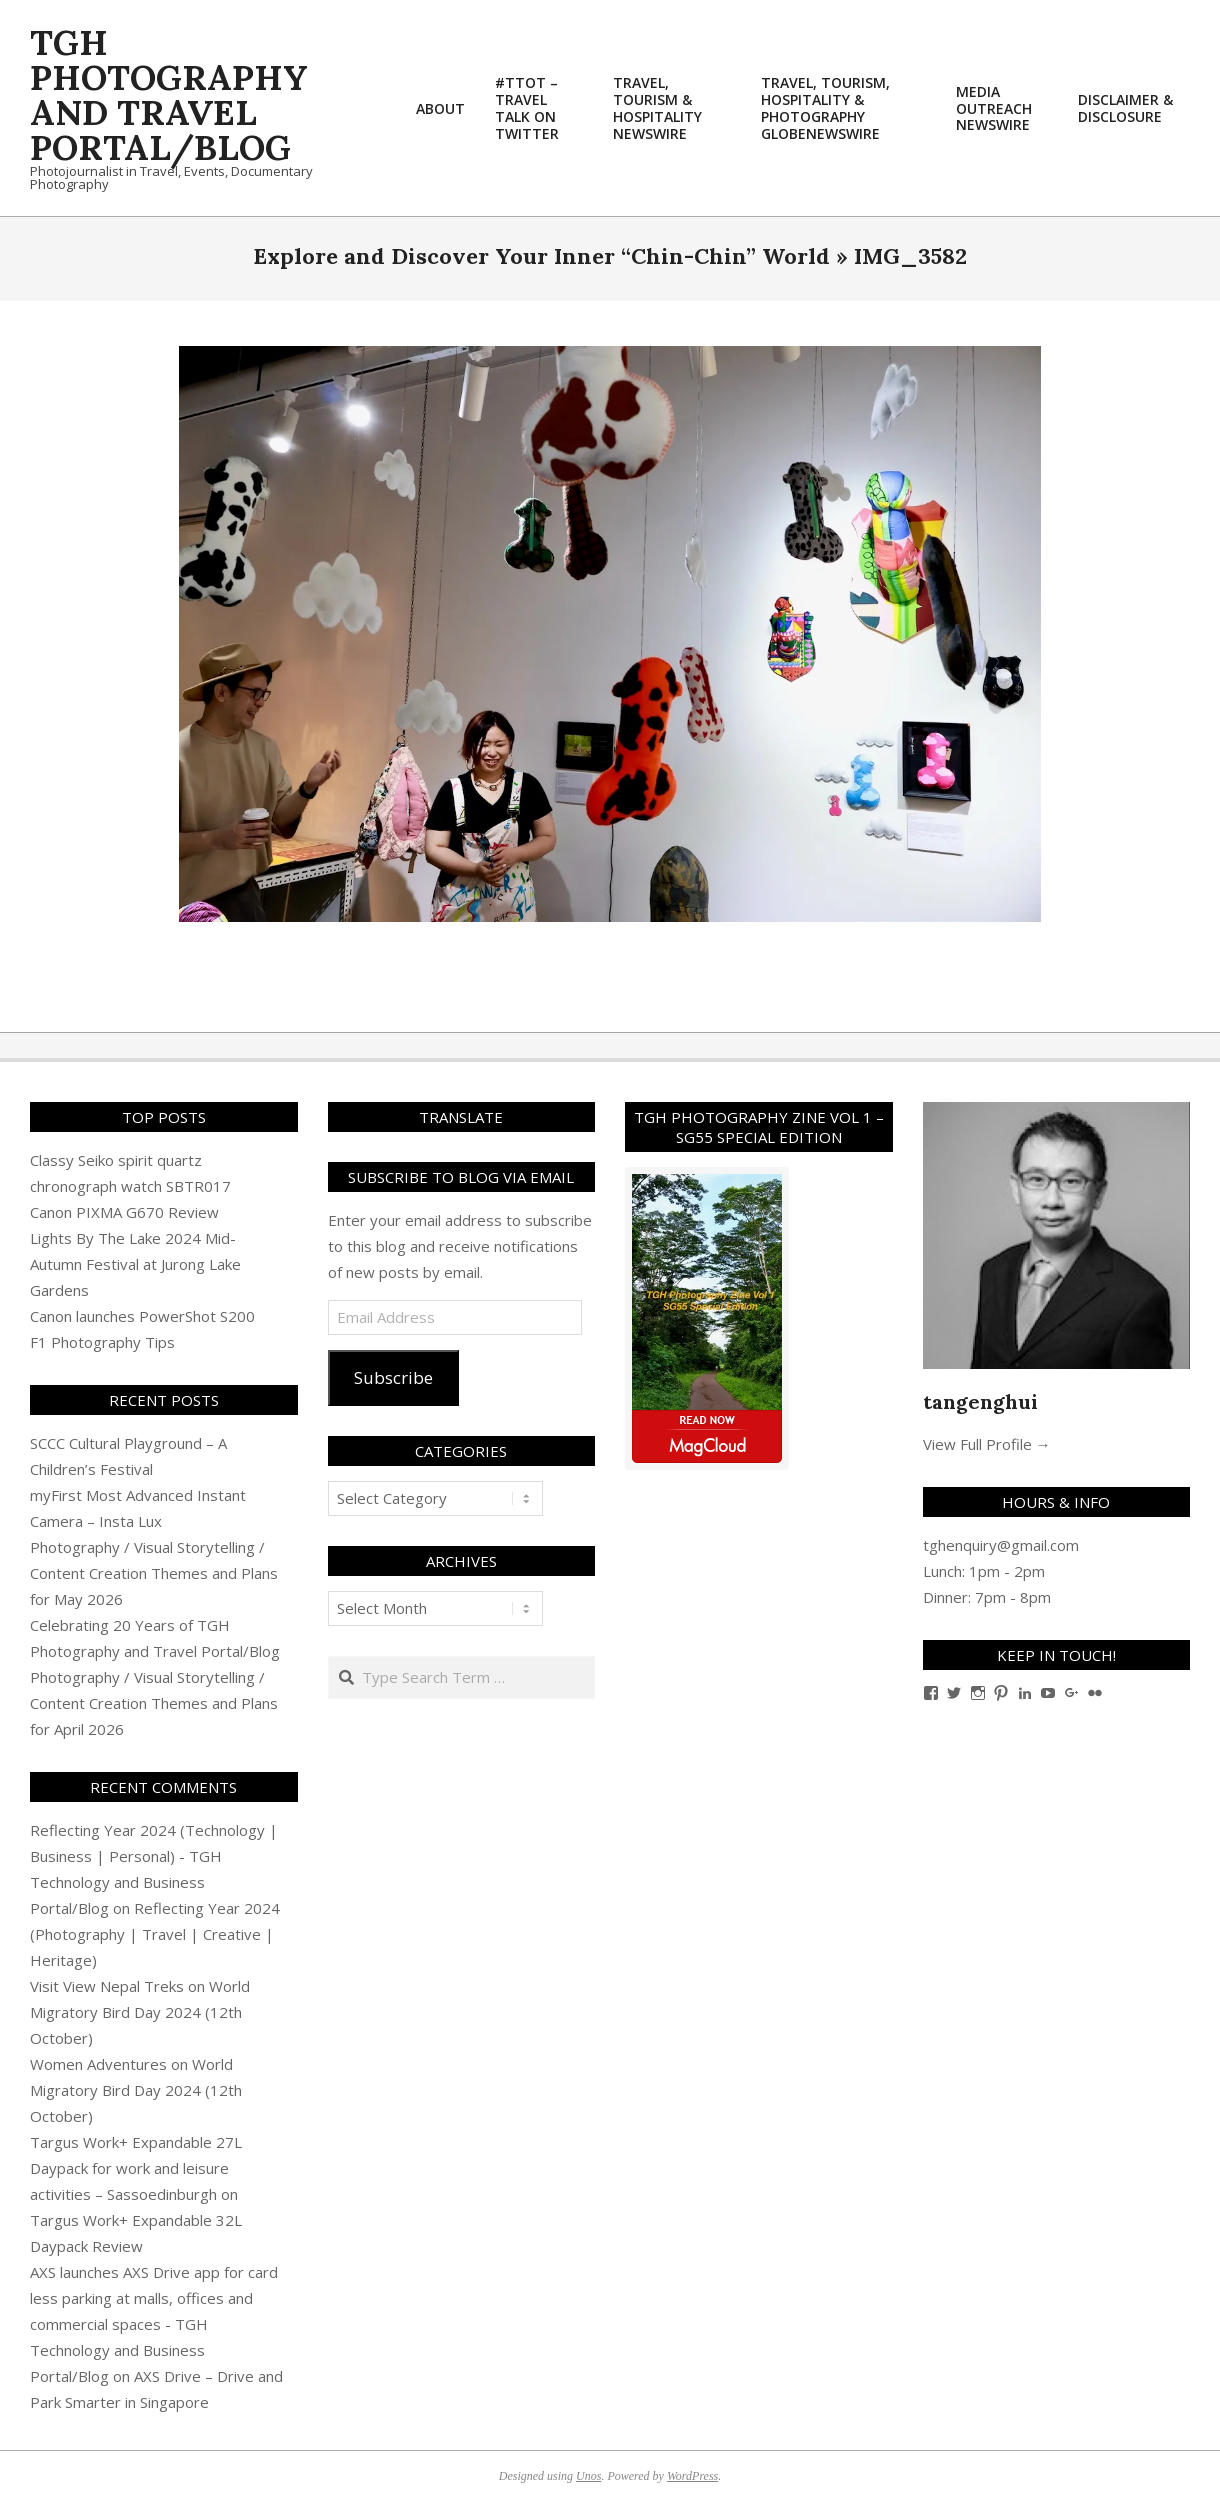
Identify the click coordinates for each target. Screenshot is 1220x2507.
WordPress (692, 2476)
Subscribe (393, 1377)
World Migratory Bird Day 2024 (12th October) (140, 2012)
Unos (588, 2476)
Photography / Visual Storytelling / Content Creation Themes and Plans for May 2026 (154, 1573)
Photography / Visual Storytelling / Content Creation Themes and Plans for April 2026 (154, 1703)
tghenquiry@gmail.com (1001, 1545)
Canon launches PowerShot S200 (142, 1316)
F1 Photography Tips (102, 1342)
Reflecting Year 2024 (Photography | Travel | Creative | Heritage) (155, 1934)
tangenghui (980, 1401)
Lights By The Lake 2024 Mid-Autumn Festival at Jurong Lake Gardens (135, 1264)
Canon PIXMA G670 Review (124, 1212)
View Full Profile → (987, 1444)
